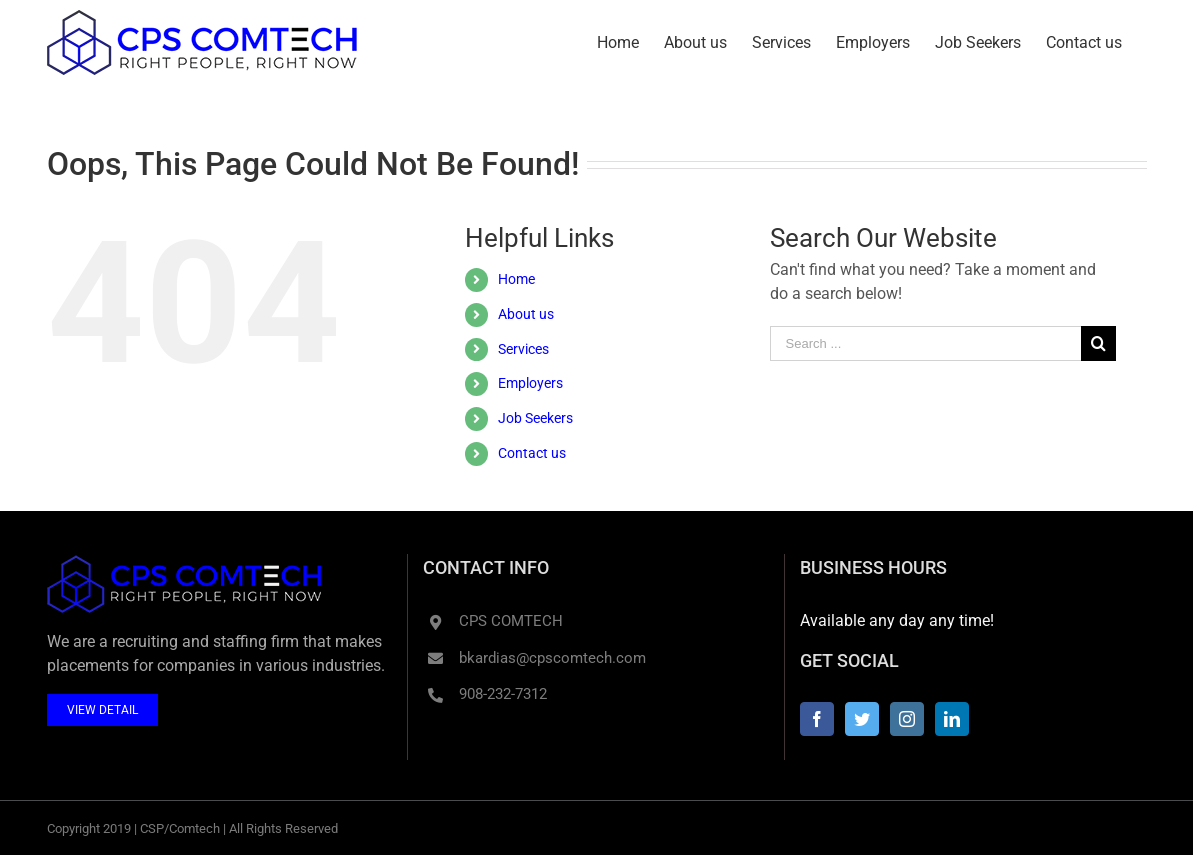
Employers (530, 383)
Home (516, 279)
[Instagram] (907, 719)
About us (526, 314)
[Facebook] (817, 719)
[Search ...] (926, 343)
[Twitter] (862, 719)
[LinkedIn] (952, 719)
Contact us (532, 453)
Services (523, 349)
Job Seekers (535, 418)
